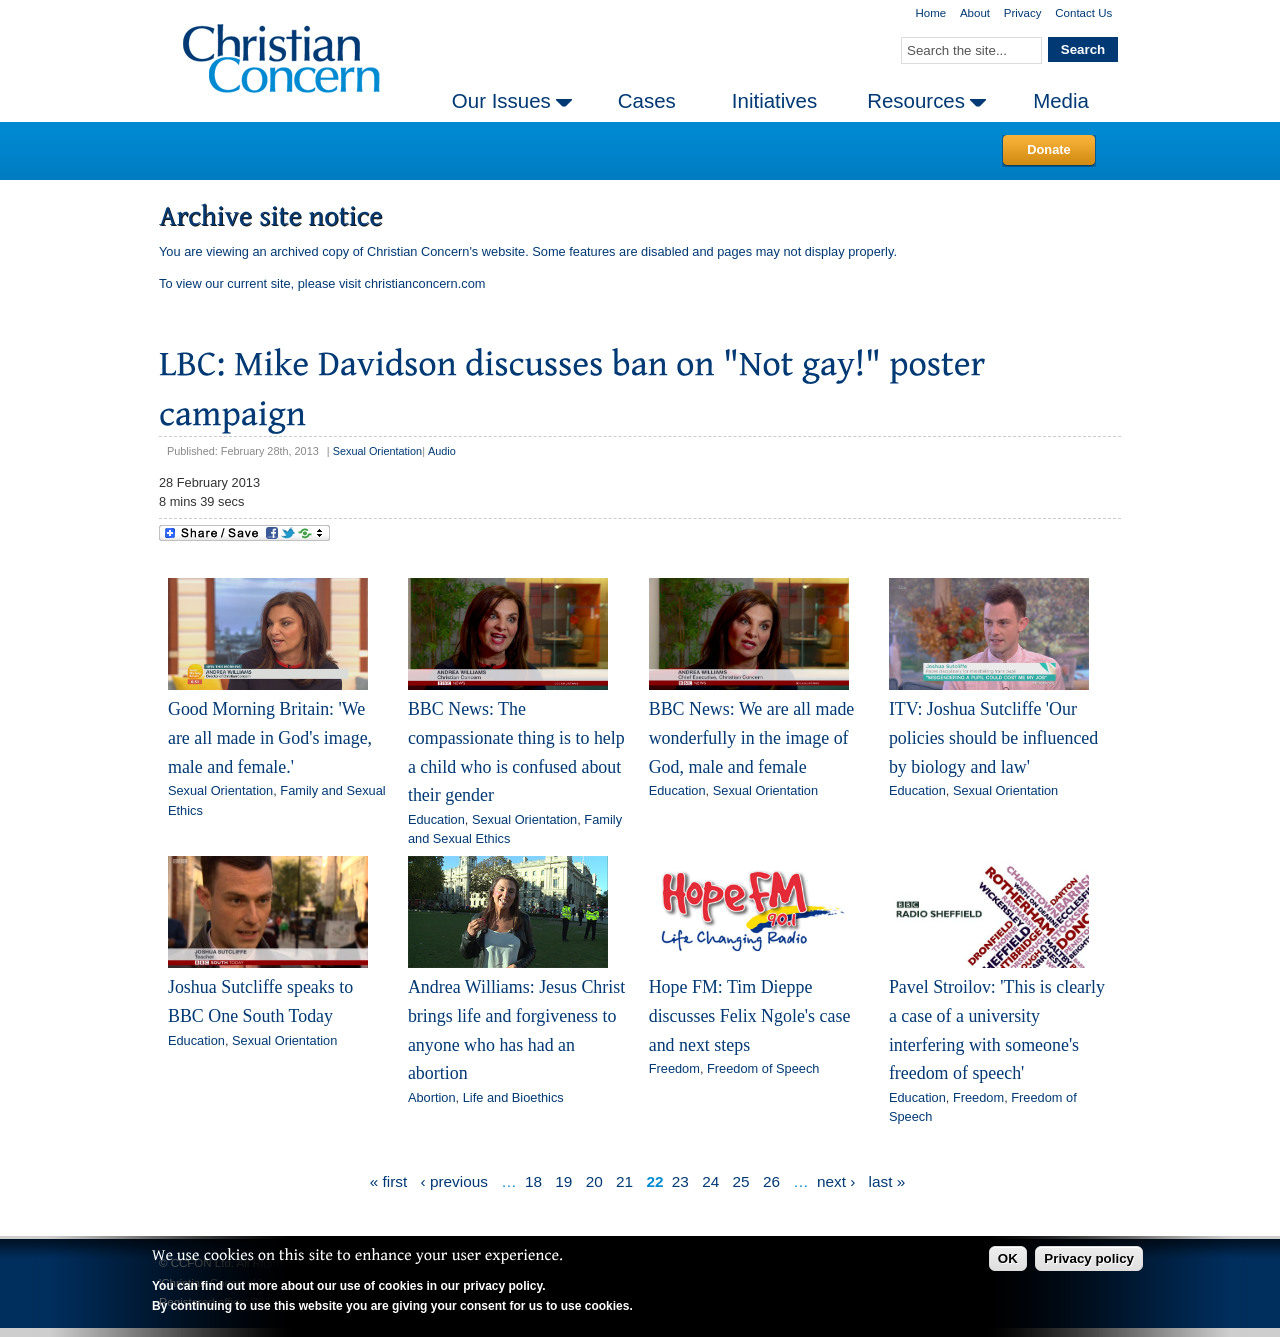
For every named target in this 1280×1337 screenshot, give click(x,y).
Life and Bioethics (513, 1097)
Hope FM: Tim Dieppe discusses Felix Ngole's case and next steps (750, 1015)
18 (533, 1181)
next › (836, 1181)
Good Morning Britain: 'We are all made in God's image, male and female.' (270, 737)
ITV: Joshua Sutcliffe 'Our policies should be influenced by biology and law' (993, 737)
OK (1008, 1258)
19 (563, 1181)
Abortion (432, 1097)
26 (771, 1181)
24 (710, 1181)
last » (887, 1181)
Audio (442, 451)
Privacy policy (1089, 1258)
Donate (1048, 149)
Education (436, 819)
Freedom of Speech (763, 1068)
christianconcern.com (425, 283)
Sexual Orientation (377, 451)
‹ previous (454, 1181)
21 (624, 1181)
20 (594, 1181)
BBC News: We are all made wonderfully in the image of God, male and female (752, 737)
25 (741, 1181)
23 (680, 1181)
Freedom (674, 1068)
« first (389, 1181)
